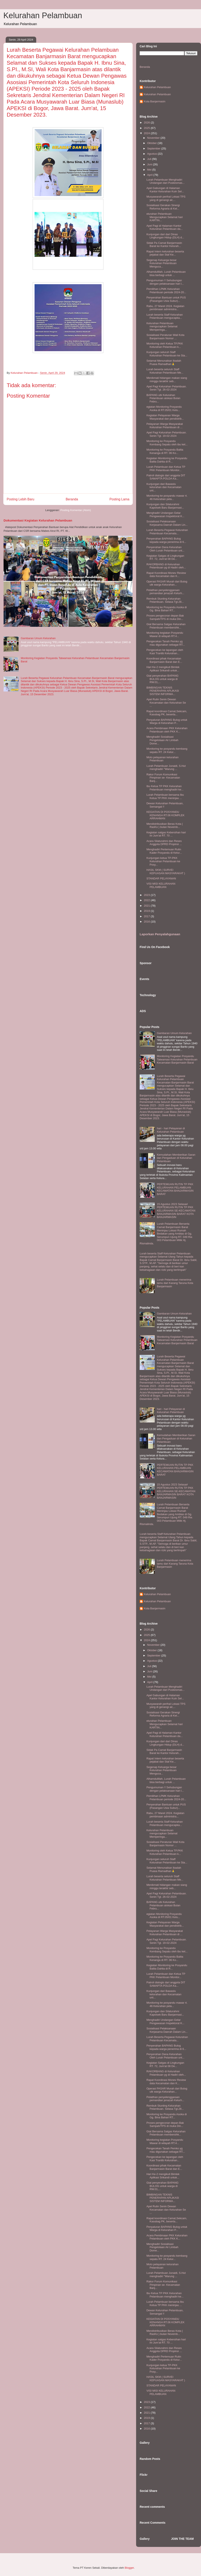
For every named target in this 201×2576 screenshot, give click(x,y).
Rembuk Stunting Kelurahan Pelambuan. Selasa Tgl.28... (165, 600)
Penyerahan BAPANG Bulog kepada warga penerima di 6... (166, 540)
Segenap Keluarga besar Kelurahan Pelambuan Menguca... (161, 263)
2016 (147, 921)
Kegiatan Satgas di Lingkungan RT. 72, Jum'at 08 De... (165, 557)
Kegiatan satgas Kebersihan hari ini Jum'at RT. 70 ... (166, 834)
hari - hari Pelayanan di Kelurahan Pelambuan (171, 1130)
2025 (147, 128)
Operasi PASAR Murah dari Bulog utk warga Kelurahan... (166, 583)
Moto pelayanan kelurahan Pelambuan (162, 759)
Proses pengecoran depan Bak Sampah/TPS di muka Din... (165, 617)
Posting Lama (119, 499)
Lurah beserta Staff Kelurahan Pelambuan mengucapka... (164, 316)
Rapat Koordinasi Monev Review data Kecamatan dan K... (166, 574)
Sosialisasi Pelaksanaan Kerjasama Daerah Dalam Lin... (166, 523)
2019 (147, 910)
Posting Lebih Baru (20, 499)
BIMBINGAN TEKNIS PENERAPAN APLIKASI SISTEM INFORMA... (162, 691)
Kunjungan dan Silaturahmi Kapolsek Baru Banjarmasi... (165, 506)
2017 (147, 916)
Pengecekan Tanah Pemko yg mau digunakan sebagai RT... (165, 643)
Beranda (72, 499)
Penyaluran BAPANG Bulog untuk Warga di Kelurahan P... (166, 721)
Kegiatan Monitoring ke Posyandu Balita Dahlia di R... (166, 460)
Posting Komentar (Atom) (75, 510)
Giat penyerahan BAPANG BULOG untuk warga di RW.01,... (162, 679)
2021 (147, 905)
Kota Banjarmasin (154, 101)
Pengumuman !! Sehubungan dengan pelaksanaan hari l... (165, 282)
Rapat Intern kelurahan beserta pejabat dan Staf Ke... (165, 253)
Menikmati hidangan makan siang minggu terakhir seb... (166, 379)
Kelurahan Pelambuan (42, 15)
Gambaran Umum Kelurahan (38, 638)
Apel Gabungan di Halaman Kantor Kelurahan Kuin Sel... (165, 189)
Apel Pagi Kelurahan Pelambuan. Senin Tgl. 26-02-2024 (166, 388)
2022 (147, 900)
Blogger (129, 2567)
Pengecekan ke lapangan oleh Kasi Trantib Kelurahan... (164, 651)
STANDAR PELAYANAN (161, 878)
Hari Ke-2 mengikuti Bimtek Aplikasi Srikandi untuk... (162, 669)
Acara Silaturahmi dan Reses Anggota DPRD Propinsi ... (164, 842)
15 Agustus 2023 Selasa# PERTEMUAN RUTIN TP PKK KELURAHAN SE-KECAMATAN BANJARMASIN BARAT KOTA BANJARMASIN (176, 1211)
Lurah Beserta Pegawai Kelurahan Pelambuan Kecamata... (167, 531)
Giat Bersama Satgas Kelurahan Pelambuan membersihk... (165, 626)
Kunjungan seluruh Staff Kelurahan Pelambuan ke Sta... (166, 354)
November (154, 137)
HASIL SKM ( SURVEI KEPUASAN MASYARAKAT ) (165, 871)
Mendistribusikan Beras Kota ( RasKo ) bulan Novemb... (164, 825)
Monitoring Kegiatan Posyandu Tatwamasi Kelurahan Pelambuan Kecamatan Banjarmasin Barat (177, 1059)
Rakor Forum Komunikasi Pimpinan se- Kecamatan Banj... (163, 777)
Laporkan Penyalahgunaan (160, 934)
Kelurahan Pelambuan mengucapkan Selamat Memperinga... (161, 326)
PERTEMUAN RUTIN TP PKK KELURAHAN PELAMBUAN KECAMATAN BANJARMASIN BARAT (175, 1189)
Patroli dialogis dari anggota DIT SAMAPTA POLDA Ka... (165, 477)
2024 (147, 133)
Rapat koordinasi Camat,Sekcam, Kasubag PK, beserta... (166, 713)
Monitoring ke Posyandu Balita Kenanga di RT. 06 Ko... (164, 451)
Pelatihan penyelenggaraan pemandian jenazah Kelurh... (165, 591)
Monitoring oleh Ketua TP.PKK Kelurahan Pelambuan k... (164, 345)
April (150, 174)
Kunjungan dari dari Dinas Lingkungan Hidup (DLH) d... (165, 236)
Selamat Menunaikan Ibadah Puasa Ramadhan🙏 (163, 362)
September (154, 148)
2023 (147, 895)
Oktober (152, 143)
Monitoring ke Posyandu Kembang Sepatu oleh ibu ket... (166, 442)
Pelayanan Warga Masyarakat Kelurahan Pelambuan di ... (164, 425)
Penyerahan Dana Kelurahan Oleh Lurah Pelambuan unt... (165, 549)
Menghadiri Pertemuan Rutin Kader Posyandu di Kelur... (164, 851)
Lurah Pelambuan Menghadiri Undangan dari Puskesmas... (165, 181)
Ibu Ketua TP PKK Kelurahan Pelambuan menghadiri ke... (164, 788)
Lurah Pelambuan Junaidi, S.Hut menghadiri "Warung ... (166, 767)
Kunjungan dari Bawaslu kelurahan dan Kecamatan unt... (163, 487)
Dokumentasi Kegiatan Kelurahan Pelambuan (38, 520)
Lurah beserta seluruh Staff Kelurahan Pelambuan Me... (164, 371)
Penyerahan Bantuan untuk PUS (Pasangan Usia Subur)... (166, 299)
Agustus (152, 153)
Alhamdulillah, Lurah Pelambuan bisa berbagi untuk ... (166, 273)
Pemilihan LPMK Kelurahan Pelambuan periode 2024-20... (166, 290)
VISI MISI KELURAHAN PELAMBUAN (160, 885)
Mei (149, 169)
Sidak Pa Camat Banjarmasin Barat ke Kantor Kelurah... (164, 244)
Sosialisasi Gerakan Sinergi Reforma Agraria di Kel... (163, 207)
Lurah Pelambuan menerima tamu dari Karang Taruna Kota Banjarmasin (175, 1283)
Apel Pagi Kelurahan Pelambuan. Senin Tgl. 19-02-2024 (166, 434)
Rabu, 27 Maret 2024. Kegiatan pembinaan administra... (165, 307)
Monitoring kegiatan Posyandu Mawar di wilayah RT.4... (164, 634)
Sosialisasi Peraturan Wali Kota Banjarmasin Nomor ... (165, 336)
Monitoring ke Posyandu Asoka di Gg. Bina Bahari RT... (166, 609)
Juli (149, 159)
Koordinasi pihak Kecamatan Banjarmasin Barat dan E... (164, 660)
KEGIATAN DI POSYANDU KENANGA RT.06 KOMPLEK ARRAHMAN (165, 815)
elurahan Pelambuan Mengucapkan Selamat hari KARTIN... (164, 217)
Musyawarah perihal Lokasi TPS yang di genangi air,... (165, 198)
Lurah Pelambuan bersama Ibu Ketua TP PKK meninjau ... (165, 796)
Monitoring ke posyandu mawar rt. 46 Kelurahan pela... (166, 497)
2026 (147, 122)
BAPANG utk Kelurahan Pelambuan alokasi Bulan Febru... (163, 398)
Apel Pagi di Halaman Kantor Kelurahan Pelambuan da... (164, 227)
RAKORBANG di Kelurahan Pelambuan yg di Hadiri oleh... (166, 566)
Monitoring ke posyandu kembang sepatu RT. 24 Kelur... (166, 750)
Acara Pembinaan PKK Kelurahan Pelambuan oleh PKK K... (166, 730)
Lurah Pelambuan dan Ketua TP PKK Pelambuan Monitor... (165, 468)
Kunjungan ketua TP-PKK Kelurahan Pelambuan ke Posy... (163, 861)
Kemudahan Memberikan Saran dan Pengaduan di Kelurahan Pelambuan (176, 1158)
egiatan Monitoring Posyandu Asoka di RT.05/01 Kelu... (164, 408)
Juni (150, 164)
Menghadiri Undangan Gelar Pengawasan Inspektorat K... (165, 514)
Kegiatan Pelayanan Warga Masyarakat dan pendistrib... (165, 417)
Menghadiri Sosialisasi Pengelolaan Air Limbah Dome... (162, 740)
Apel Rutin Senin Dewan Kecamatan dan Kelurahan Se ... (166, 702)
